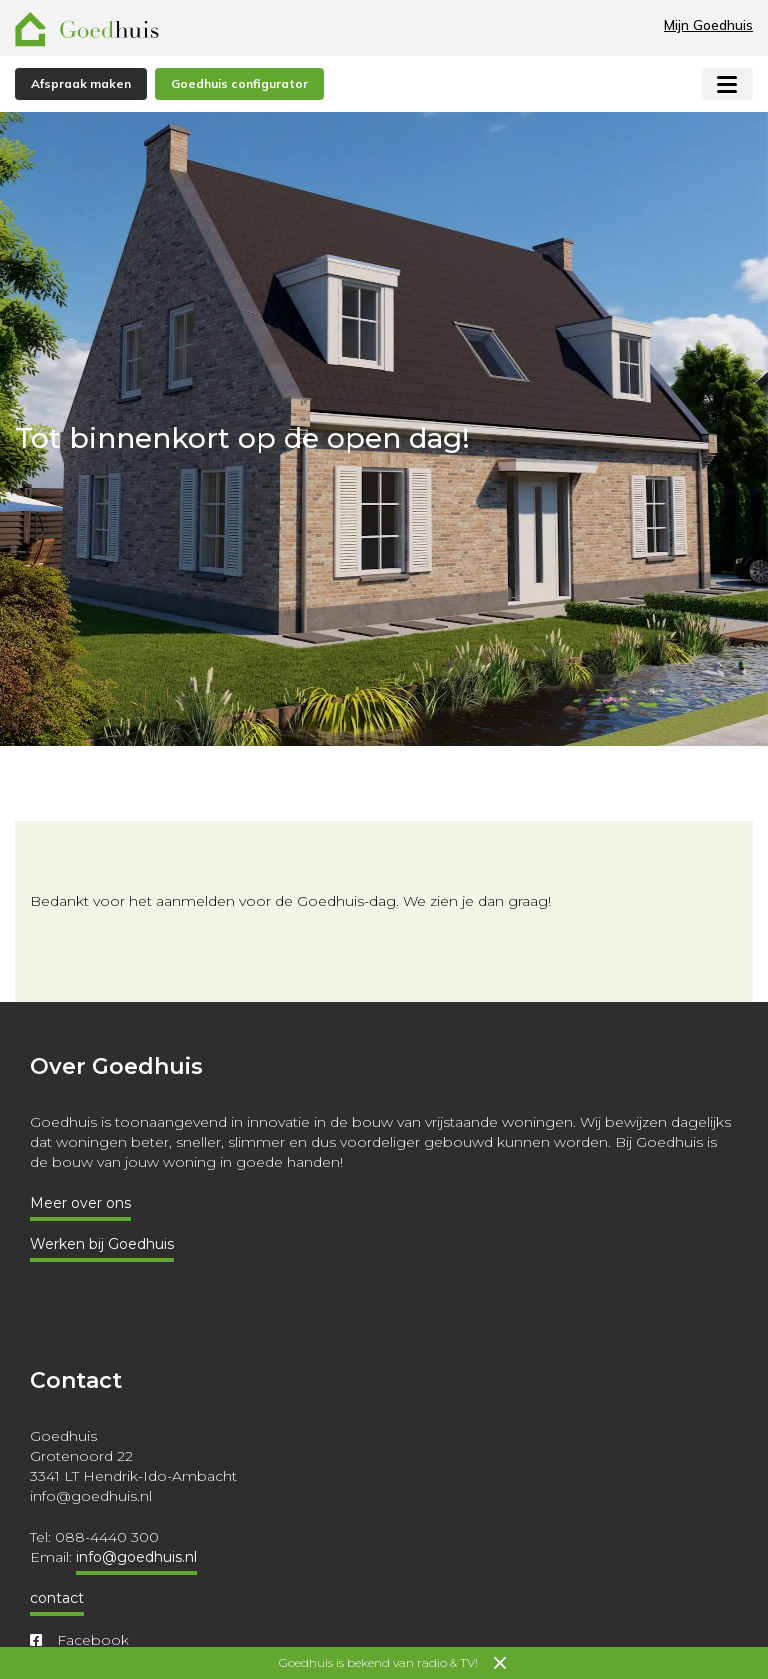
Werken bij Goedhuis (102, 1244)
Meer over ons (80, 1203)
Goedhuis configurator (239, 83)
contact (57, 1598)
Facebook (79, 1640)
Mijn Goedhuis (708, 25)
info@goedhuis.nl (136, 1557)
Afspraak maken (81, 83)
